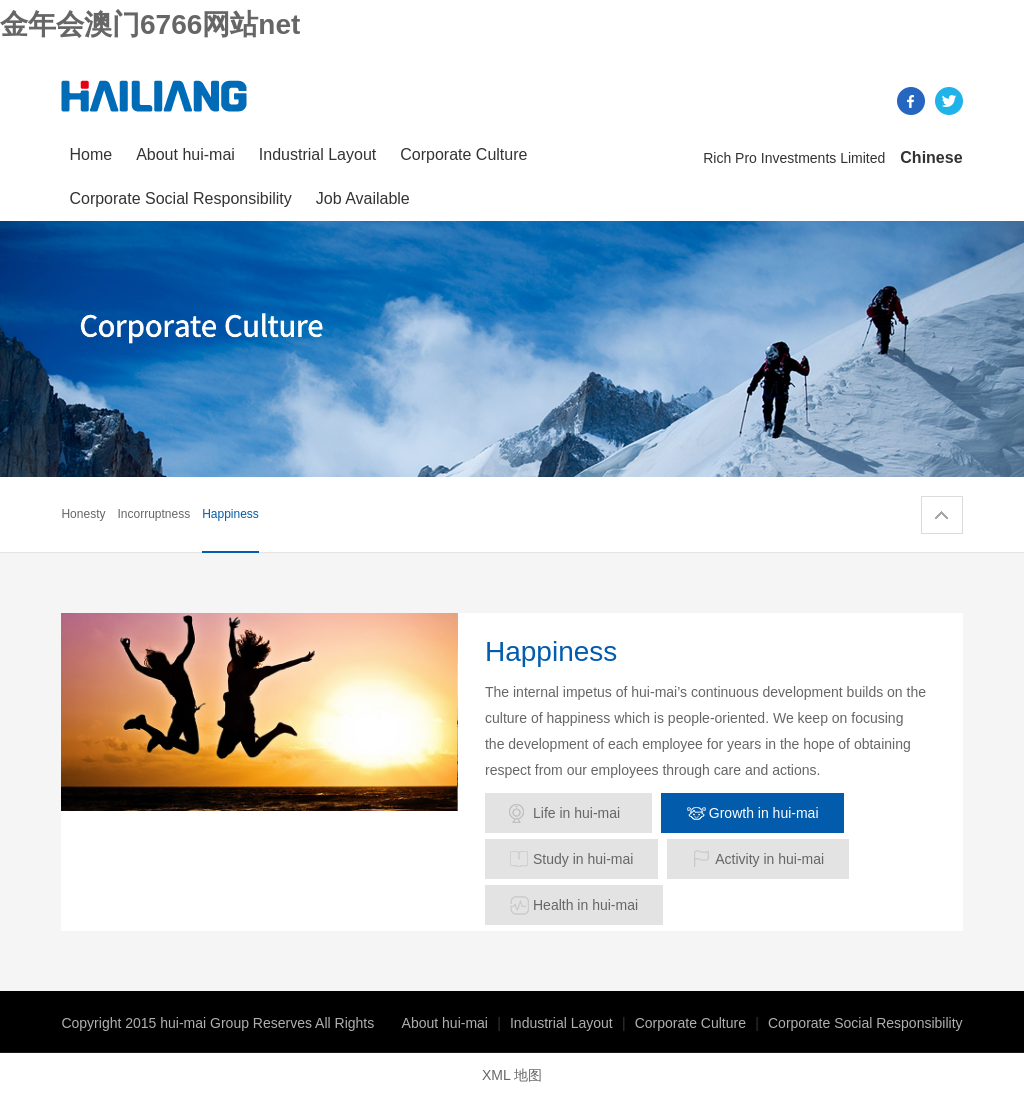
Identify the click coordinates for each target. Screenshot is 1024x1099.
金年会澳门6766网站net (150, 24)
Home (90, 154)
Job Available (363, 198)
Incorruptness (153, 514)
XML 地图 (512, 1075)
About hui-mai (185, 154)
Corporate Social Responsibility (180, 198)
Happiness (230, 514)
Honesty (83, 514)
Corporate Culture (463, 154)
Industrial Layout (317, 154)
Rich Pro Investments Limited (794, 158)
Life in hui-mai (576, 813)
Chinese (931, 157)
